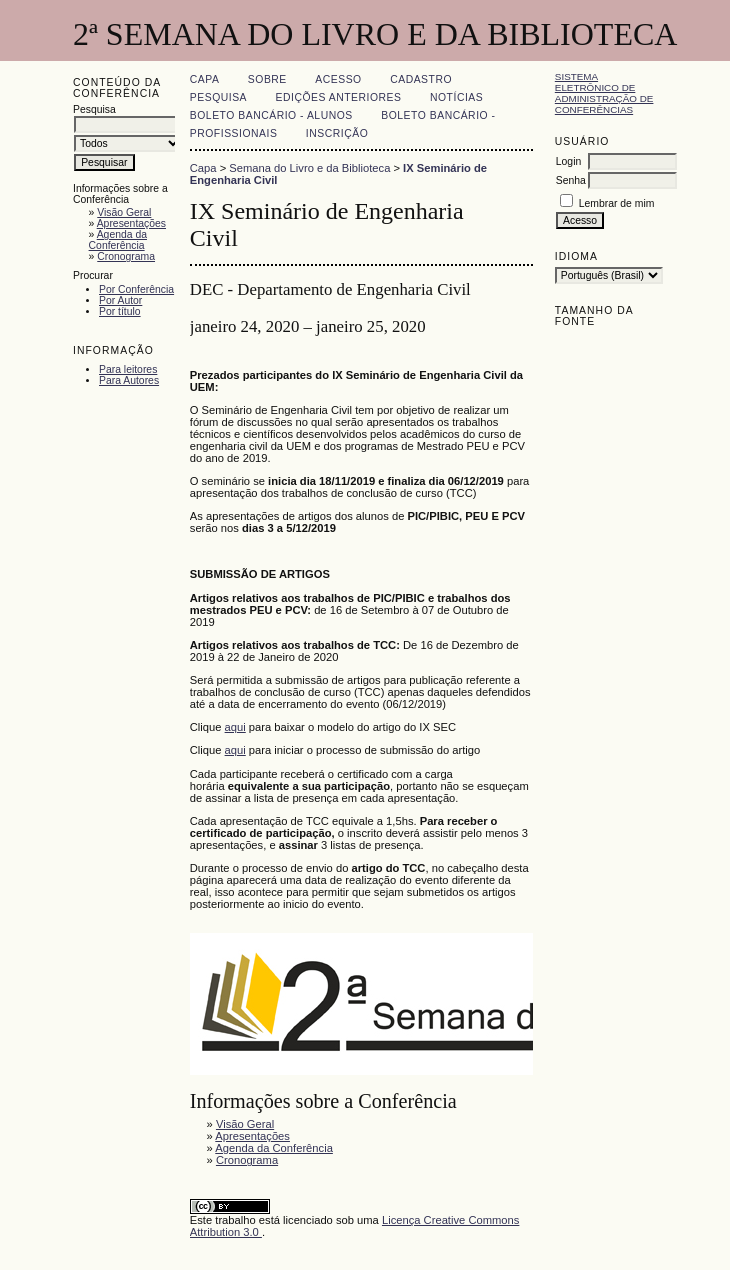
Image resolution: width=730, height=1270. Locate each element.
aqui (235, 727)
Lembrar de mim (617, 203)
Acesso (338, 79)
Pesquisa (218, 97)
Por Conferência (136, 289)
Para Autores (129, 380)
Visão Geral (124, 212)
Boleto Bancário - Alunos (271, 115)
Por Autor (120, 300)
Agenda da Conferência (118, 240)
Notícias (456, 97)
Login (568, 161)
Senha (571, 180)
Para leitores (128, 369)
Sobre (267, 79)
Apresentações (131, 223)
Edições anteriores (339, 97)
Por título (120, 311)
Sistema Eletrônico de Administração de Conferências (604, 93)
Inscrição (337, 133)
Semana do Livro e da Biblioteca (309, 168)
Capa (205, 79)
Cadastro (421, 79)
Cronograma (126, 256)
